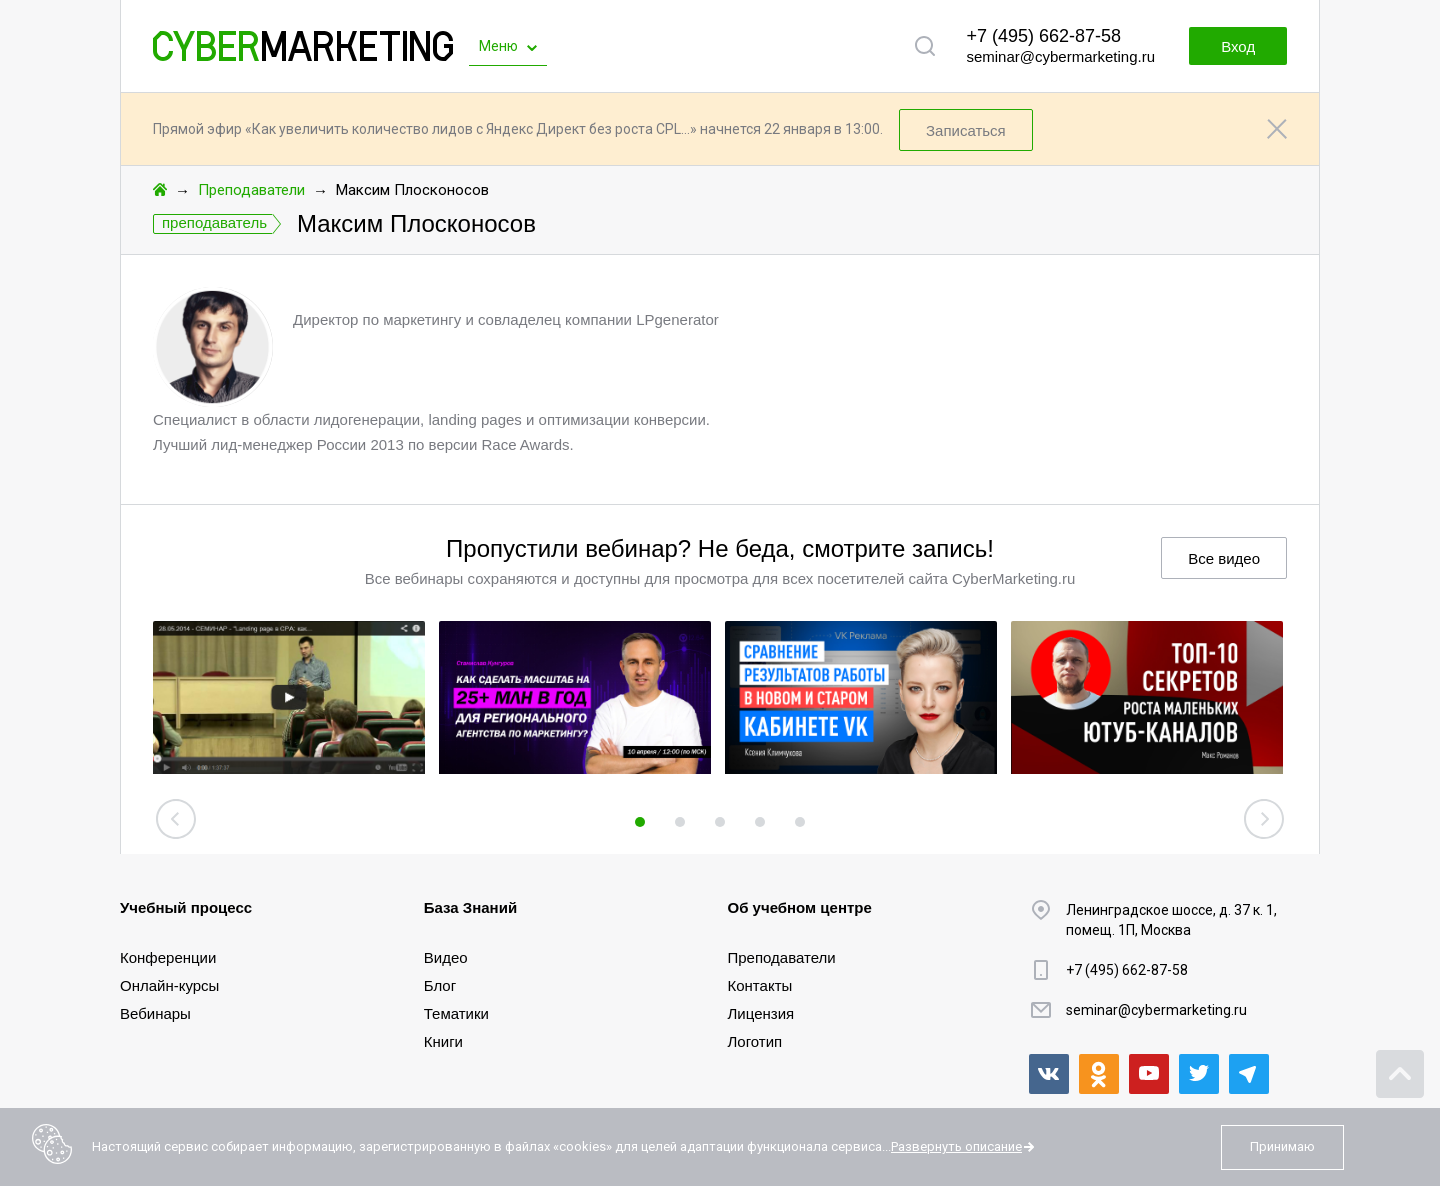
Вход (1238, 46)
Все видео (1224, 558)
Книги (443, 1041)
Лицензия (761, 1013)
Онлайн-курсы (169, 985)
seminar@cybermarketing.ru (1060, 56)
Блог (440, 985)
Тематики (456, 1013)
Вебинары (155, 1013)
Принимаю (1282, 1146)
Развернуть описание (956, 1146)
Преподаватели (251, 190)
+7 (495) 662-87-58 (1043, 36)
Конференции (168, 957)
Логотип (755, 1041)
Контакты (760, 985)
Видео (446, 957)
